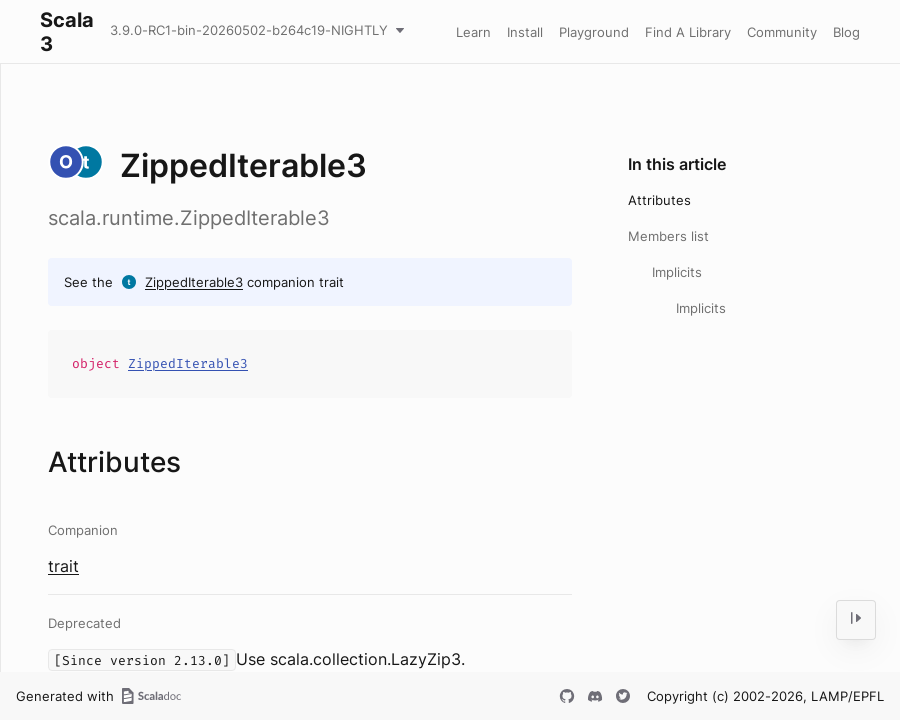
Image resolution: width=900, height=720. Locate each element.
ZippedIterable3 (194, 282)
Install (525, 32)
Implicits (677, 272)
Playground (594, 32)
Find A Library (688, 32)
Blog (846, 32)
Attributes (659, 200)
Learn (473, 32)
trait (63, 566)
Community (782, 32)
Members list (668, 236)
